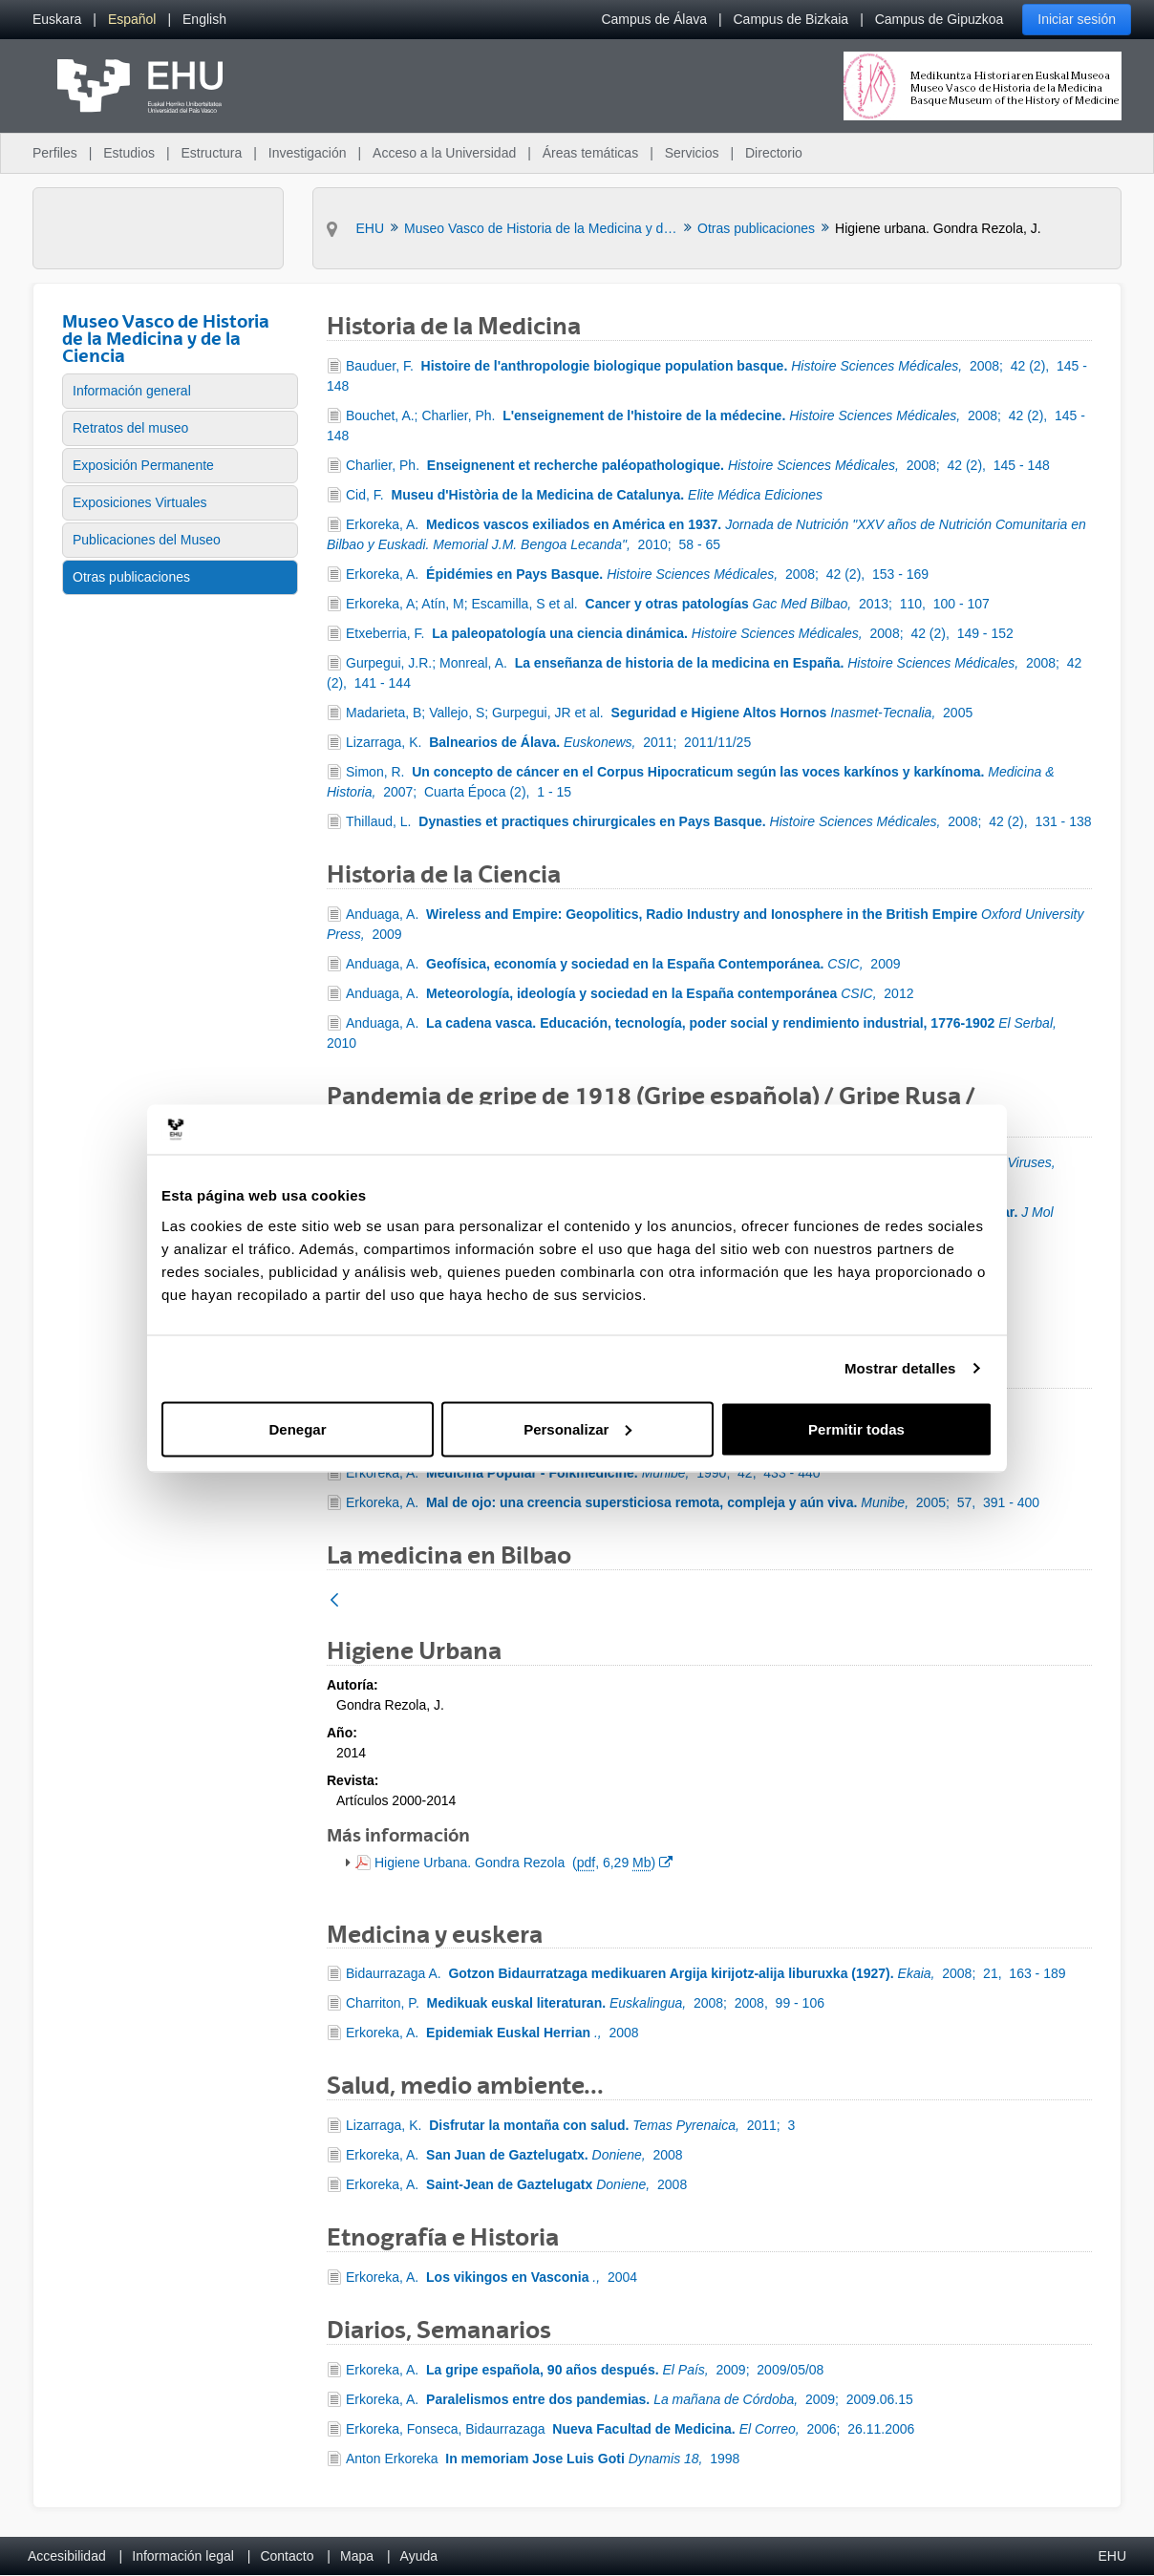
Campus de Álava (654, 19)
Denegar (297, 1428)
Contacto (286, 2556)
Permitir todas (856, 1428)
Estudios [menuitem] (129, 152)
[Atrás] (334, 1601)
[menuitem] (57, 19)
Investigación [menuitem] (307, 152)
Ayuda (419, 2556)
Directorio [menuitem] (773, 152)
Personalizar (577, 1428)
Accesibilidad (67, 2556)
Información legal (183, 2556)
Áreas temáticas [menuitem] (590, 152)
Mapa (357, 2556)
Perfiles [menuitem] (54, 152)
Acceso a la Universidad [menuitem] (444, 152)
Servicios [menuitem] (692, 152)
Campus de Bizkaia (791, 19)
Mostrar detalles (900, 1368)
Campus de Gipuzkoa (939, 19)
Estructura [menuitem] (211, 152)
